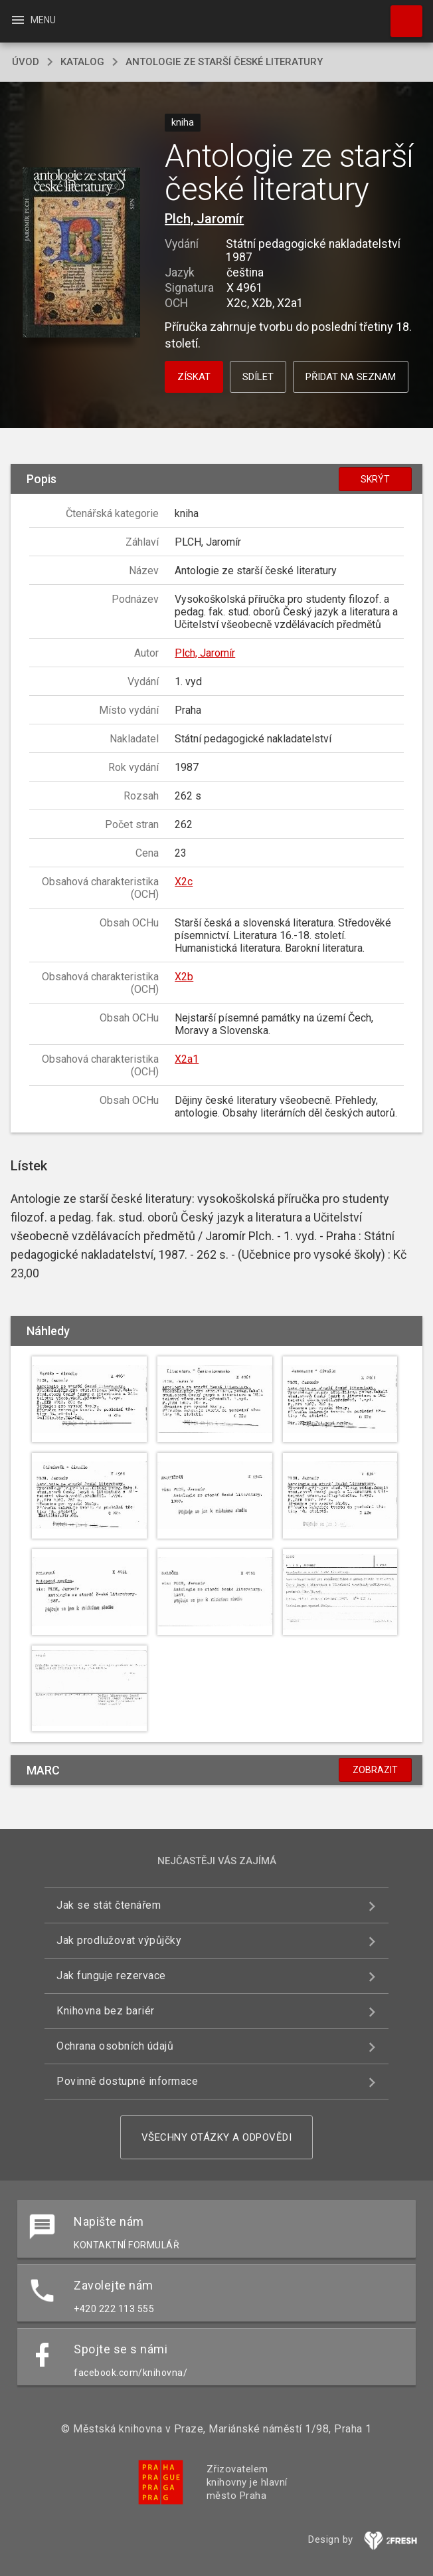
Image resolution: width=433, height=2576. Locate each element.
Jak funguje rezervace (111, 1975)
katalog (82, 62)
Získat (194, 377)
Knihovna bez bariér (105, 2010)
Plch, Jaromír (204, 219)
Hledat (400, 15)
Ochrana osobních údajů (114, 2046)
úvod (25, 62)
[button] (81, 253)
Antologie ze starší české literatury (224, 62)
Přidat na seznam (350, 377)
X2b (184, 976)
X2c (184, 881)
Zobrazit (375, 1770)
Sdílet (258, 377)
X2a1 (187, 1059)
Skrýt (375, 479)
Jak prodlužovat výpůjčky (118, 1940)
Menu (33, 20)
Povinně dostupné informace (127, 2081)
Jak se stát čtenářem (108, 1905)
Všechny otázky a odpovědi (216, 2137)
